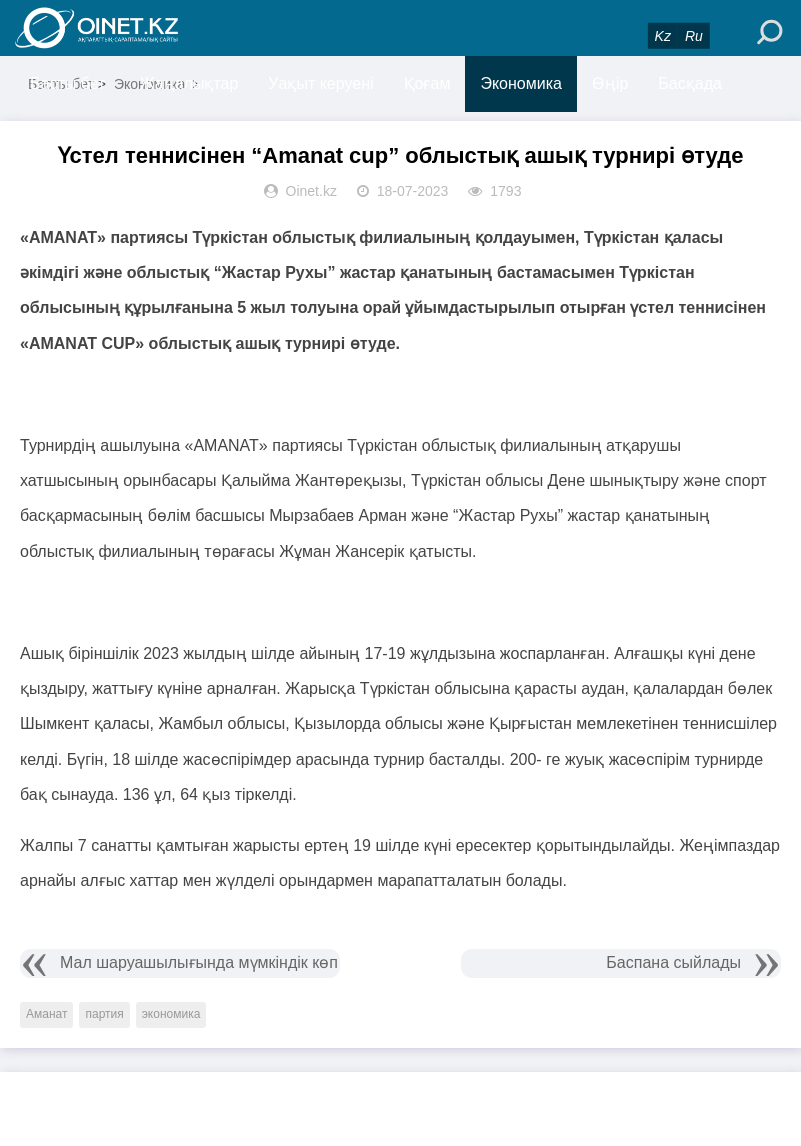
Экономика (521, 83)
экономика (171, 1014)
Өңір (610, 83)
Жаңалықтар (189, 83)
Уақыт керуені (320, 83)
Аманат (46, 1014)
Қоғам (427, 83)
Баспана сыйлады (673, 962)
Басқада (690, 83)
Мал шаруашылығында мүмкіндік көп (199, 962)
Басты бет (67, 83)
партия (104, 1014)
